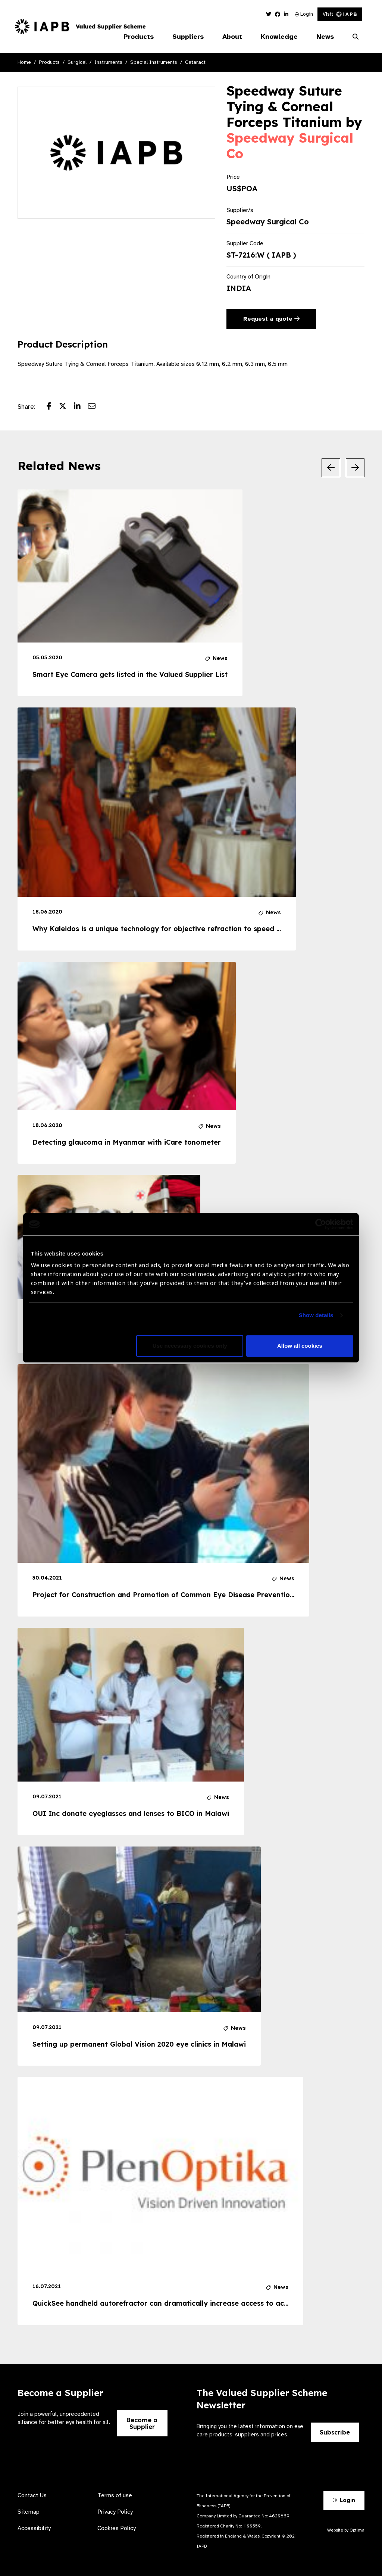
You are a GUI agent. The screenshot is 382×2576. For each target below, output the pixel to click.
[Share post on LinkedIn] (81, 406)
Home (24, 62)
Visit (340, 14)
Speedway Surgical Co (289, 146)
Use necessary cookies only (190, 1346)
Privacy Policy (115, 2512)
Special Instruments (153, 62)
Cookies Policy (116, 2528)
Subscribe (335, 2432)
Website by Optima (345, 2530)
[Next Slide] (355, 467)
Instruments (108, 62)
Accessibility (34, 2528)
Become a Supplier (141, 2423)
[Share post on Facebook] (53, 406)
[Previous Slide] (331, 467)
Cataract (195, 62)
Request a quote (271, 319)
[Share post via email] (95, 406)
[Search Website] (355, 36)
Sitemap (29, 2512)
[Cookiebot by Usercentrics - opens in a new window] (320, 1224)
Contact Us (32, 2495)
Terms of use (114, 2495)
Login (304, 14)
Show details (316, 1315)
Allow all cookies (299, 1346)
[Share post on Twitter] (66, 406)
